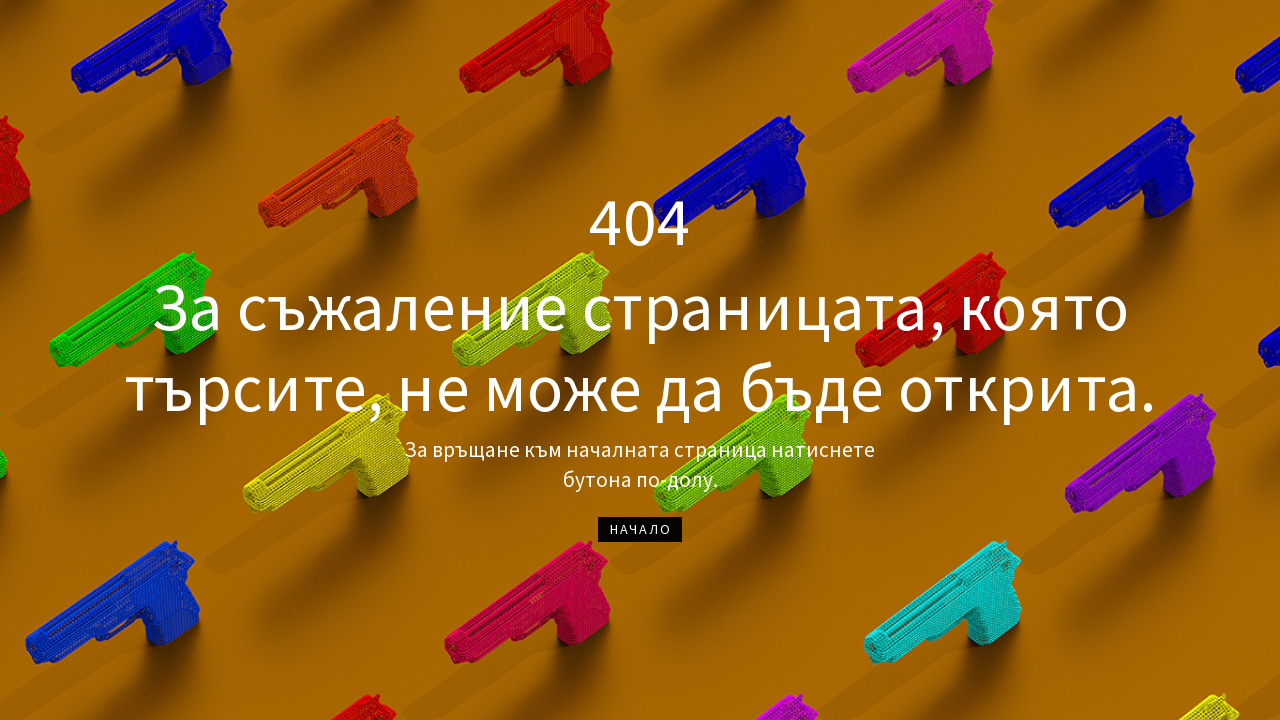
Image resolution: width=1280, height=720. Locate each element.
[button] (640, 529)
